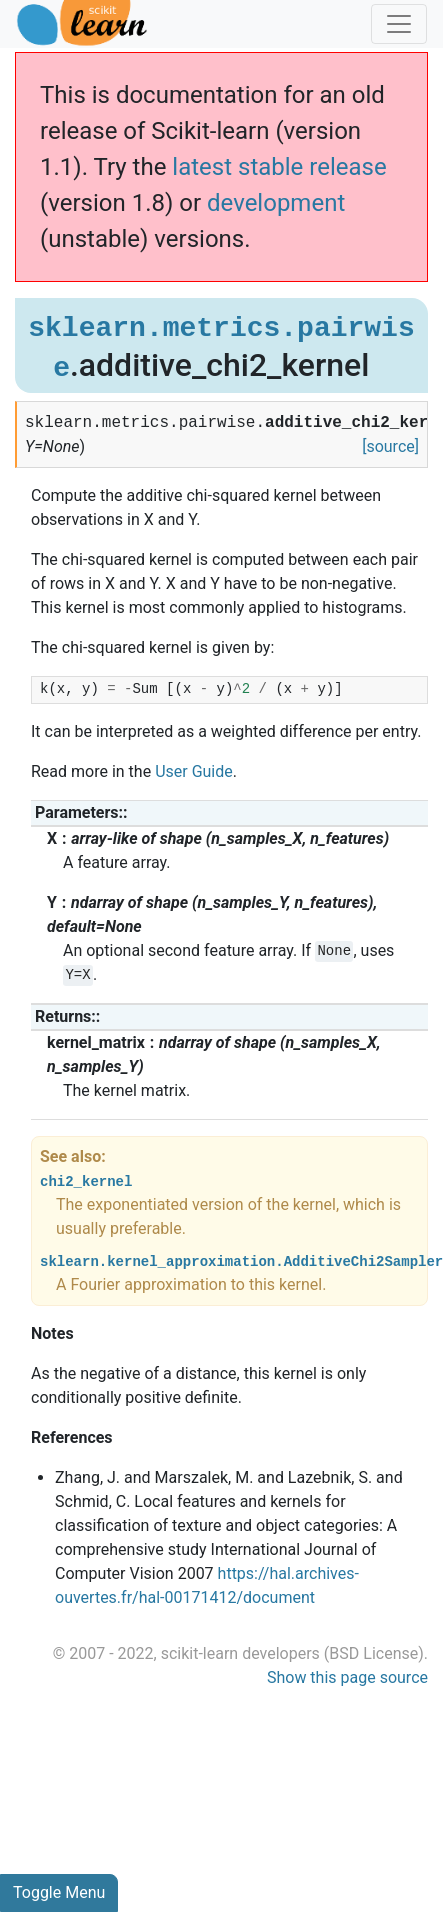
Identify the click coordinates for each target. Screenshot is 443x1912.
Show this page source (347, 1677)
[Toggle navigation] (399, 24)
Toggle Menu (59, 1892)
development (276, 203)
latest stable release (279, 167)
